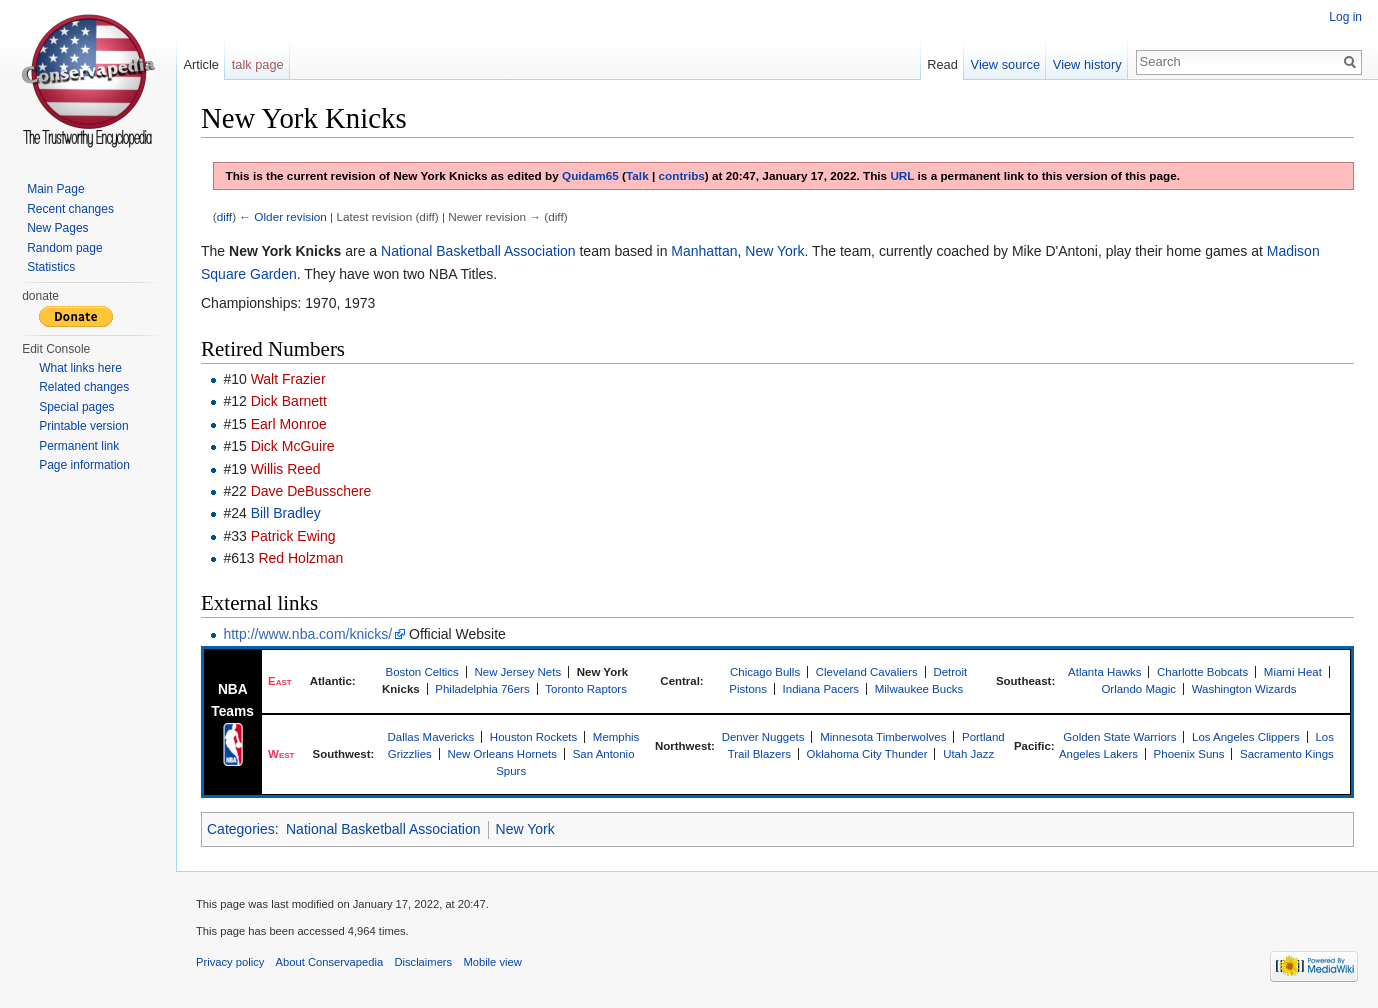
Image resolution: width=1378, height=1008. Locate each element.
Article (201, 64)
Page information (84, 465)
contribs (682, 175)
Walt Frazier (288, 379)
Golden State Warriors (1119, 737)
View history (1087, 64)
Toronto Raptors (586, 689)
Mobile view (492, 962)
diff (224, 216)
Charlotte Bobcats (1202, 672)
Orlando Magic (1138, 689)
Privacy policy (230, 962)
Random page (64, 248)
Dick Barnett (289, 401)
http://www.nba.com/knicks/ (307, 634)
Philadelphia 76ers (482, 689)
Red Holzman (300, 558)
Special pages (76, 407)
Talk (637, 175)
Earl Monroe (289, 424)
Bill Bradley (286, 513)
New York (774, 251)
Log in (1345, 17)
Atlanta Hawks (1104, 672)
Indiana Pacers (821, 689)
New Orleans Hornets (502, 754)
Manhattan (704, 251)
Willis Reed (286, 469)
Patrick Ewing (293, 536)
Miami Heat (1293, 672)
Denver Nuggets (763, 737)
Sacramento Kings (1287, 754)
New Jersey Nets (517, 672)
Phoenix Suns (1189, 754)
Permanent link (79, 446)
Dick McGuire (293, 446)
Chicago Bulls (765, 672)
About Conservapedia (330, 962)
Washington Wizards (1244, 689)
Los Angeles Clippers (1246, 737)
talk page (258, 64)
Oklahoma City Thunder (867, 754)
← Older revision (283, 216)
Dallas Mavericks (431, 737)
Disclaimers (423, 962)
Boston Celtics (422, 672)
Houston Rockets (533, 737)
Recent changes (70, 209)
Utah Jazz (968, 754)
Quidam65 (590, 175)
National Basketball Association (478, 251)
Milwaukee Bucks (919, 689)
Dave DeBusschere (311, 491)
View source (1005, 64)
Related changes (84, 387)
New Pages (57, 228)
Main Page (55, 189)
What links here (80, 368)
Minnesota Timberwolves (883, 737)
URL (902, 175)
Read (942, 64)
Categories (241, 829)
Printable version (83, 426)
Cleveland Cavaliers (867, 672)
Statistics (51, 267)
